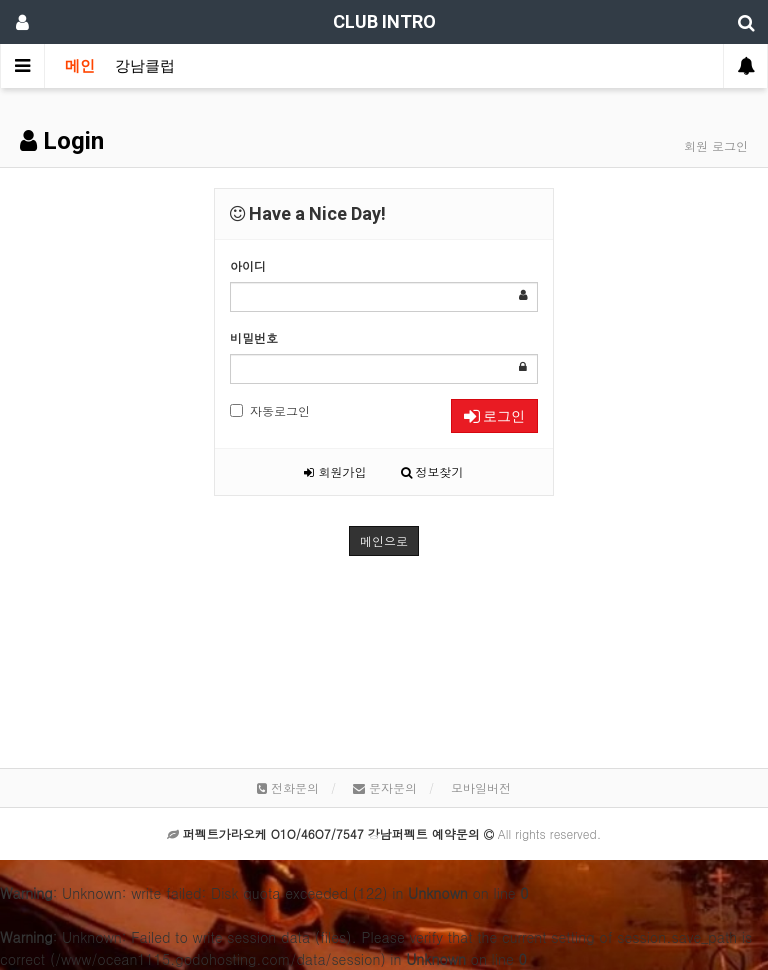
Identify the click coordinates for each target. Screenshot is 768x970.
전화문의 (288, 787)
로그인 (494, 416)
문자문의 (385, 787)
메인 (80, 66)
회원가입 (335, 471)
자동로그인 (270, 410)
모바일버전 (481, 787)
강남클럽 (145, 66)
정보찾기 (432, 471)
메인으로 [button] (384, 540)
